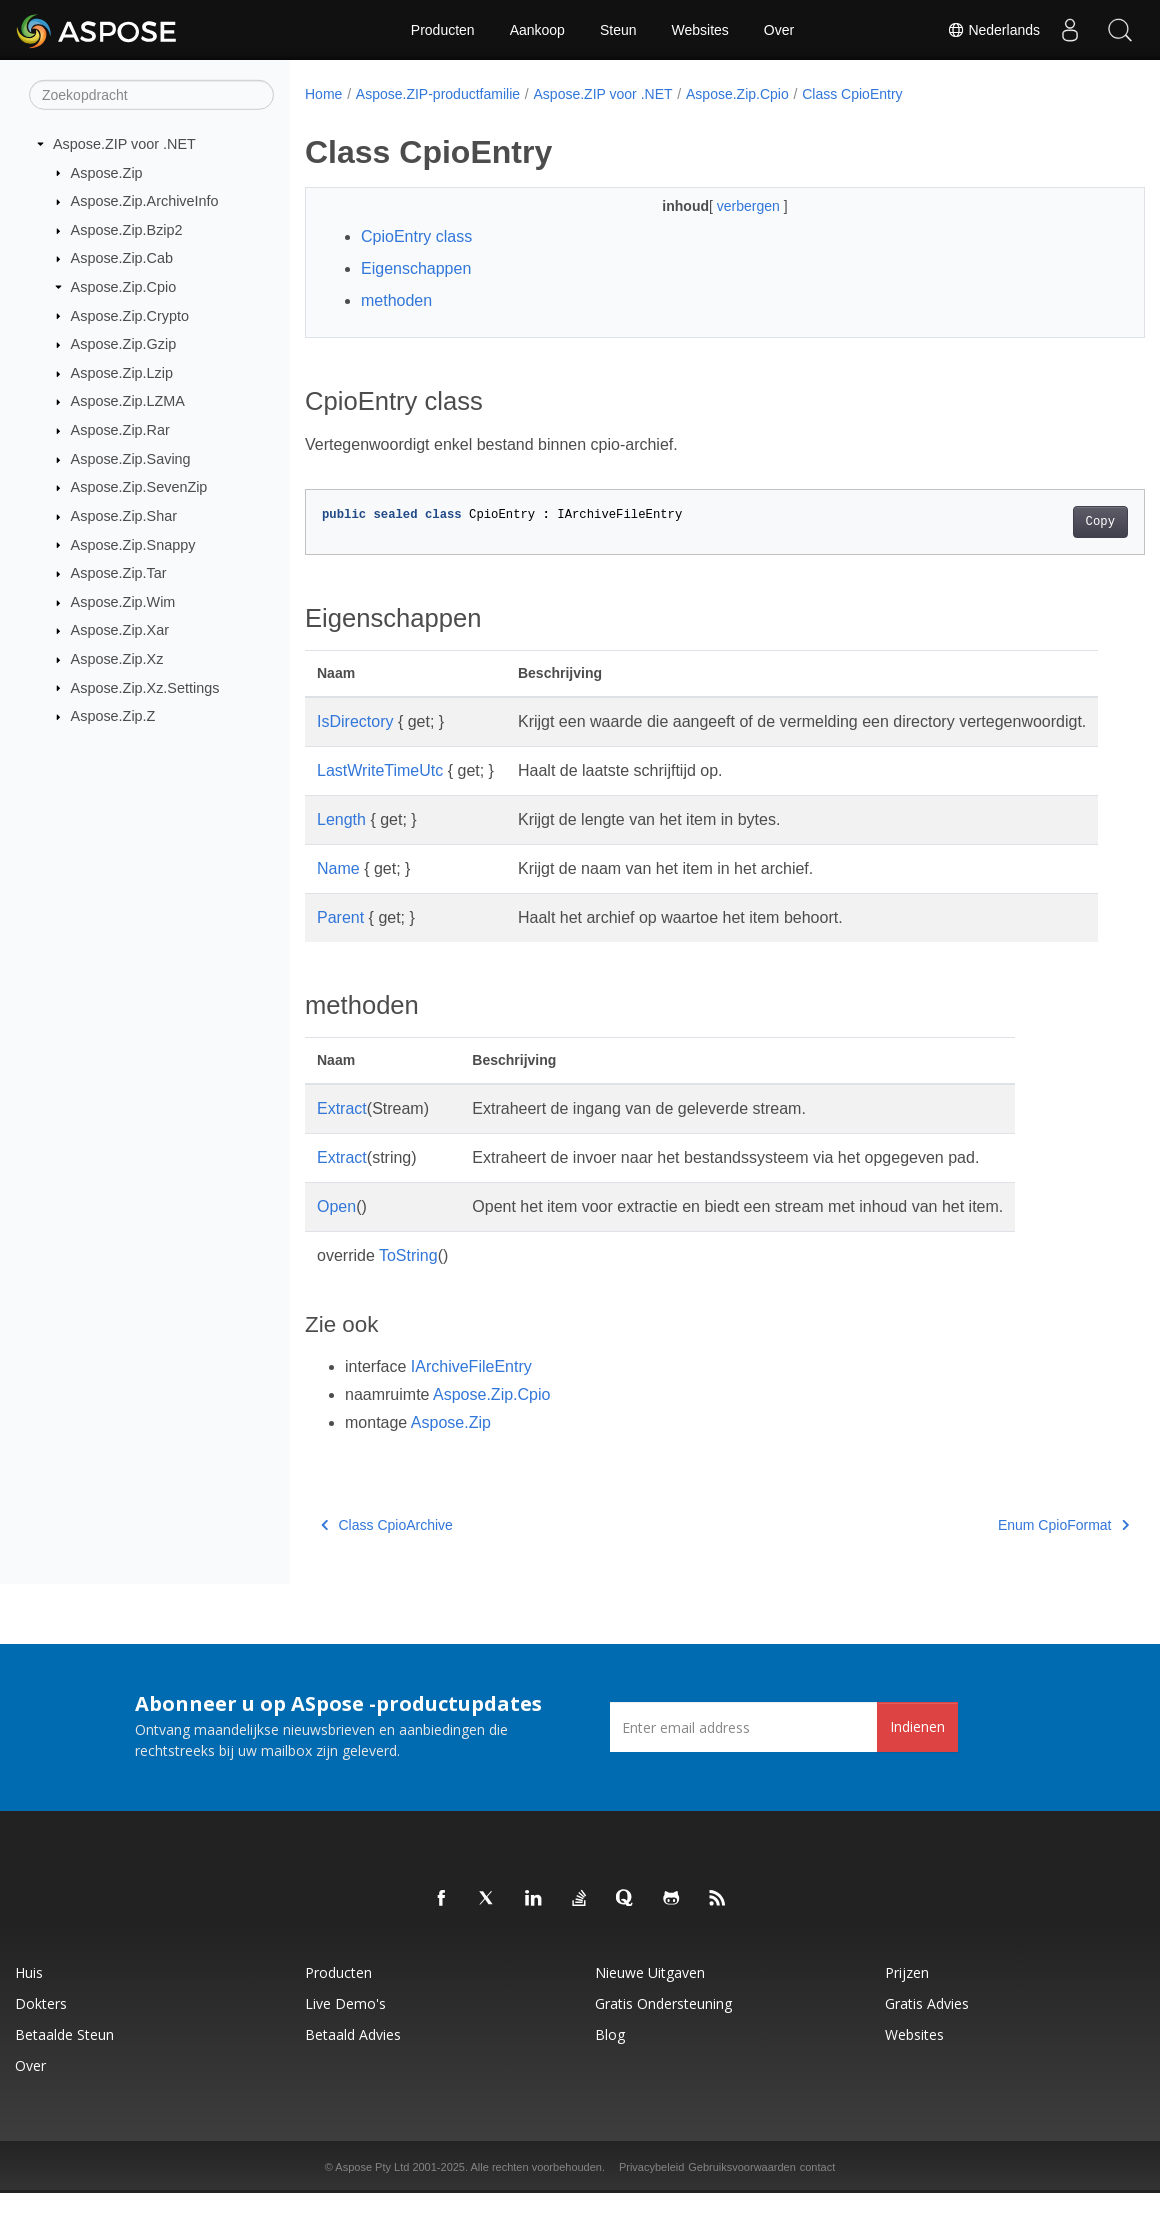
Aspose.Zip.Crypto (130, 315)
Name (338, 892)
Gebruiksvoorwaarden (742, 2191)
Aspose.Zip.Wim (123, 602)
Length (341, 843)
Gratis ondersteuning (663, 2027)
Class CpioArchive (387, 1549)
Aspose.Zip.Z (113, 716)
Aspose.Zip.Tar (119, 573)
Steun (618, 30)
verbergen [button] (721, 206)
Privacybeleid (651, 2191)
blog (610, 2058)
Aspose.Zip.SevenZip (139, 487)
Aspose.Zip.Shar (124, 516)
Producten (443, 30)
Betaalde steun (64, 2058)
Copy (1041, 522)
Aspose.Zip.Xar (120, 630)
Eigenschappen (416, 268)
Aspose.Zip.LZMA (128, 401)
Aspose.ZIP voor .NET (124, 144)
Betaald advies (353, 2058)
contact (817, 2191)
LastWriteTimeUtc (380, 794)
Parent (340, 941)
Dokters (41, 2027)
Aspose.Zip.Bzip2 (127, 230)
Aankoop (537, 30)
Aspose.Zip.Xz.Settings (145, 687)
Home (323, 94)
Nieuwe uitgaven (650, 1996)
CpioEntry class (416, 236)
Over (779, 30)
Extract (342, 1132)
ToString (408, 1279)
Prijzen (907, 1996)
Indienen (917, 1750)
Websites (700, 30)
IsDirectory (355, 721)
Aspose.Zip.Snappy (133, 544)
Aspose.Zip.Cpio (124, 287)
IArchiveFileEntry (471, 1390)
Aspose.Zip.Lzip (122, 373)
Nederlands (994, 30)
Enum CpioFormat (1004, 1549)
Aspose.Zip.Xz (117, 659)
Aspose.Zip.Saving (131, 459)
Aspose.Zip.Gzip (124, 344)
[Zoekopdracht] (151, 95)
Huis (29, 1996)
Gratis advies (927, 2027)
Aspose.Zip (107, 172)
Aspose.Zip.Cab (122, 258)
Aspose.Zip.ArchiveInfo (145, 201)
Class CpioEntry (852, 94)
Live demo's (345, 2027)
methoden (396, 300)
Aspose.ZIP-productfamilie (438, 94)
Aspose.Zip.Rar (120, 430)
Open (336, 1230)
